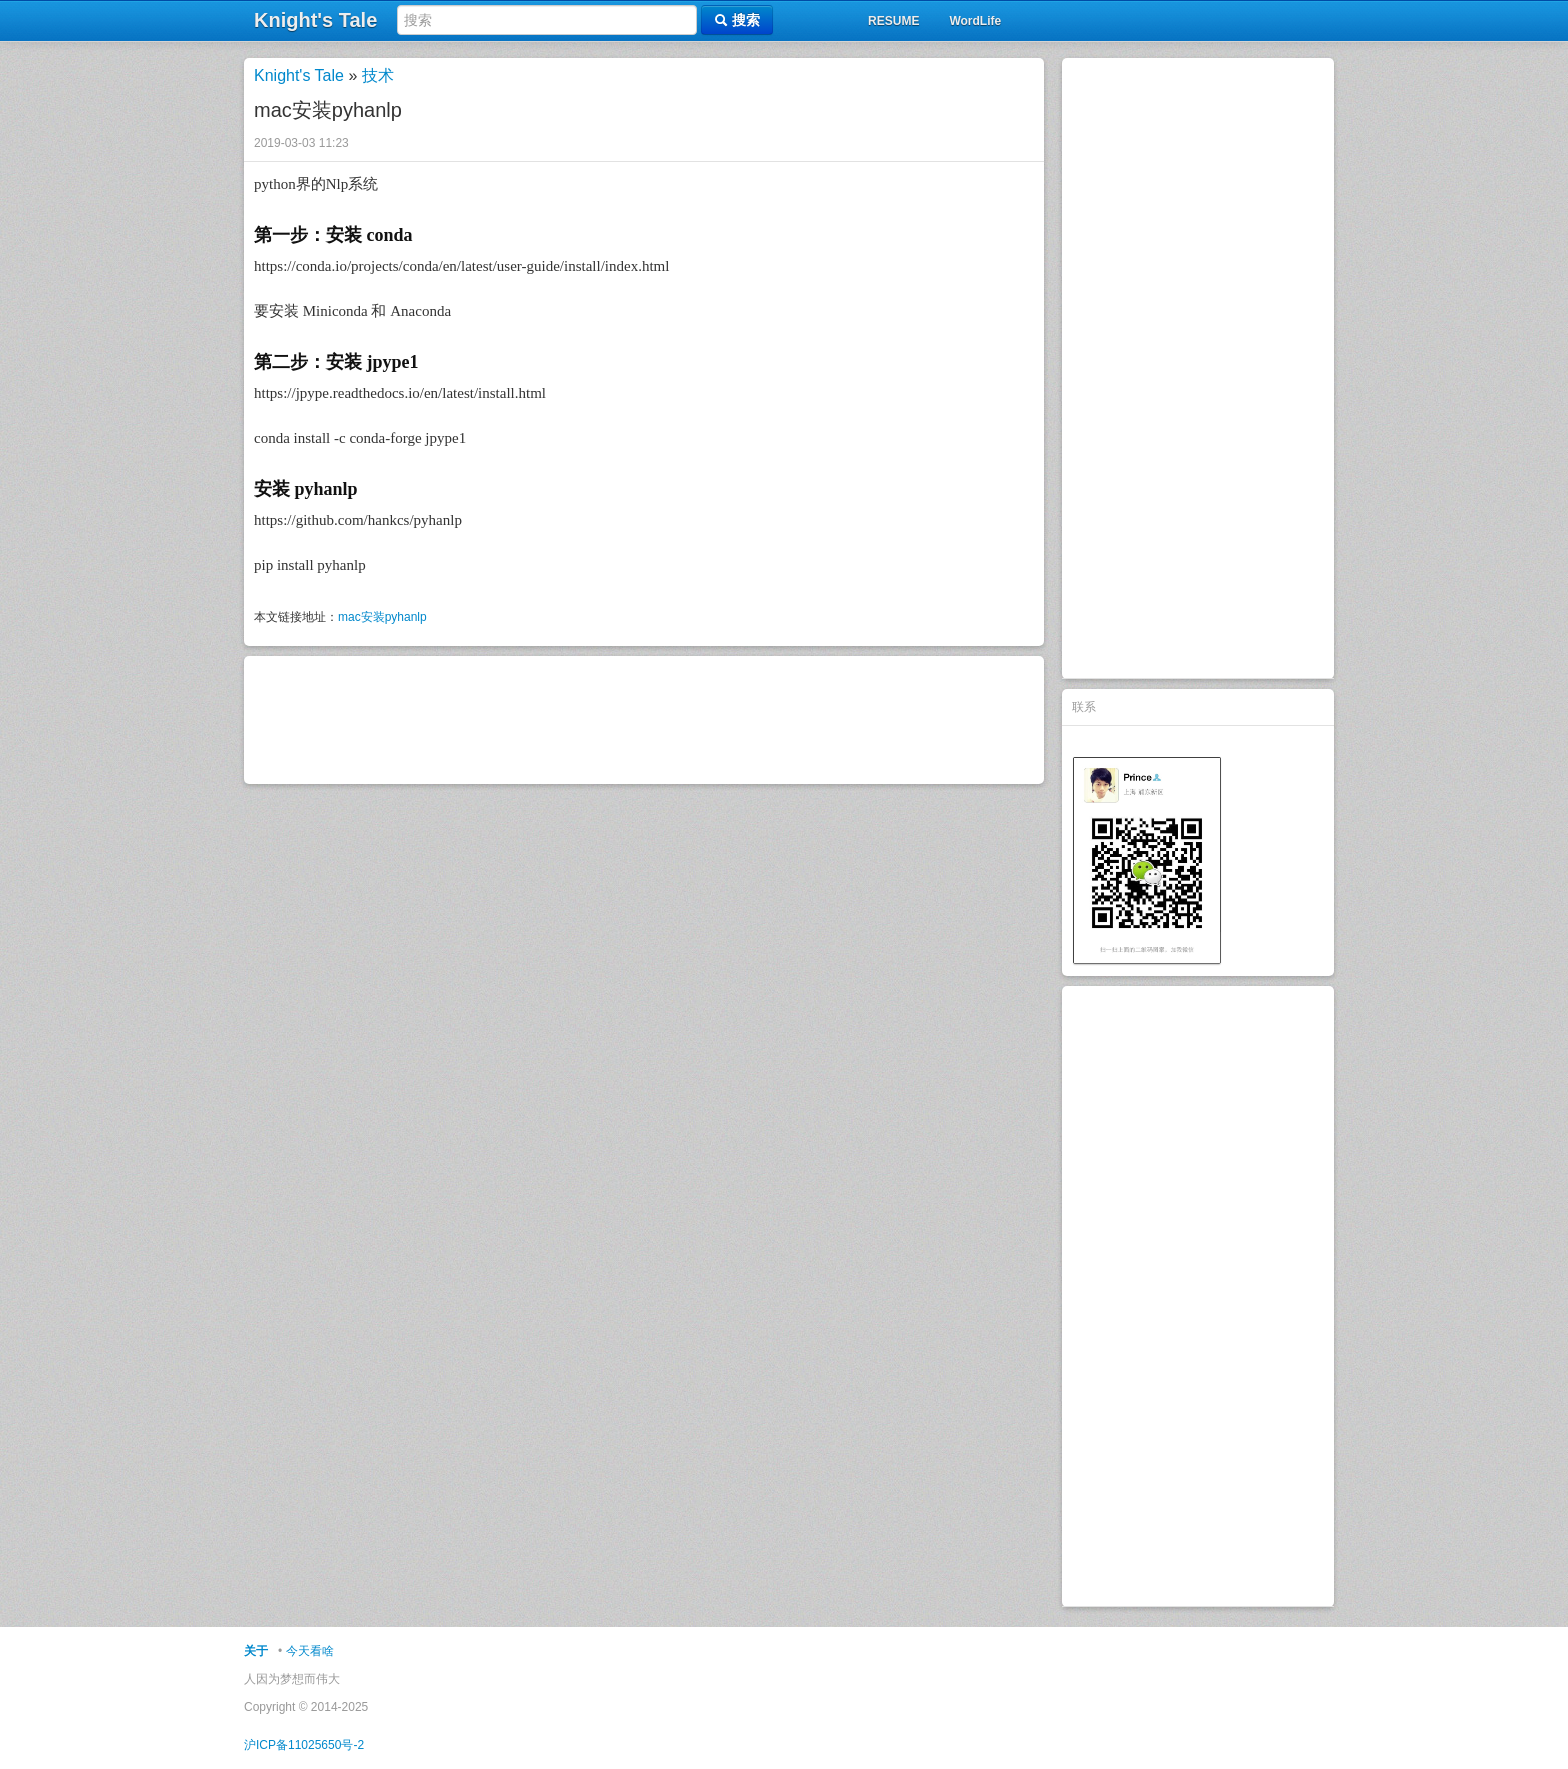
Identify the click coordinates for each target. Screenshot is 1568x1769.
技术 (378, 75)
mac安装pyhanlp (382, 617)
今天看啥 (310, 1651)
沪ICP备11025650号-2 (304, 1745)
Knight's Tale (299, 75)
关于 (256, 1651)
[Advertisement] (1198, 368)
